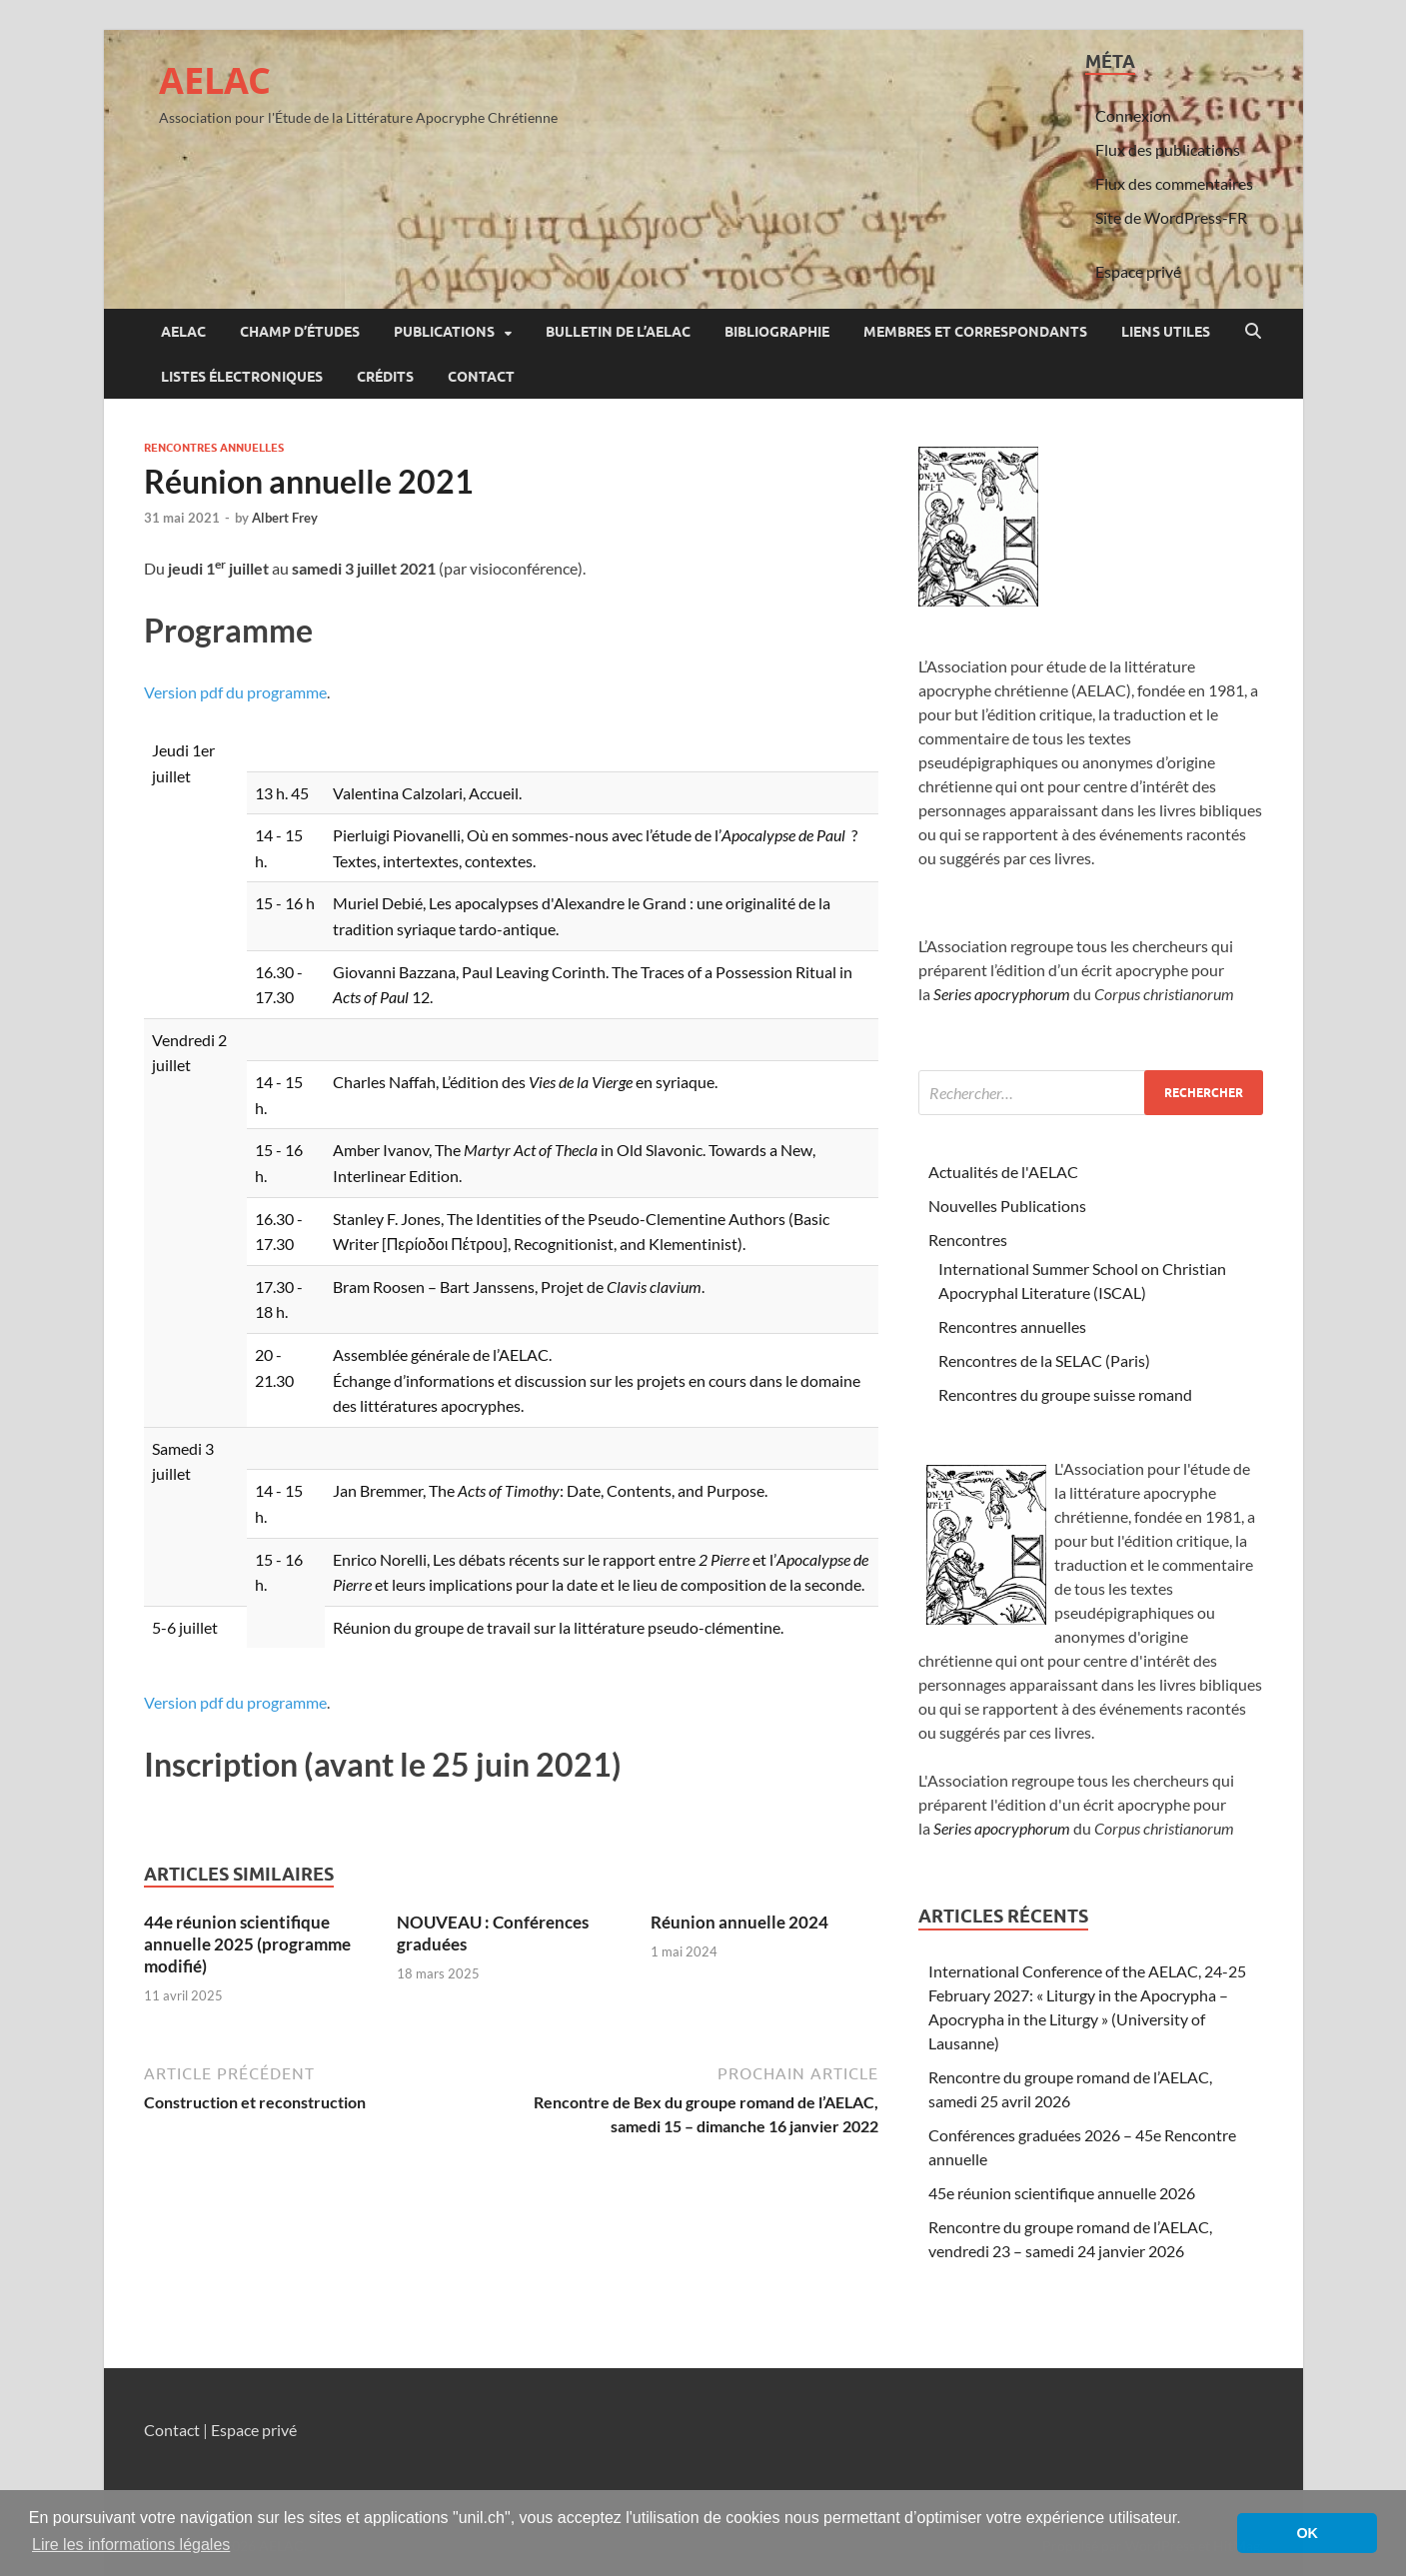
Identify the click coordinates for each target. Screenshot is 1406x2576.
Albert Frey (285, 518)
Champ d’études (300, 332)
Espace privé (1138, 271)
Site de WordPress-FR (1171, 217)
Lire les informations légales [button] (131, 2544)
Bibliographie (776, 332)
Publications (444, 332)
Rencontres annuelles (214, 448)
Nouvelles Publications (1007, 1205)
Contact (481, 377)
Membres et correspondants (975, 332)
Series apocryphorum (1001, 993)
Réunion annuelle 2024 (739, 1922)
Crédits (385, 377)
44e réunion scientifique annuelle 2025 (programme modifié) (247, 1944)
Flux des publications (1167, 149)
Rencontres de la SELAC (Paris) (1044, 1360)
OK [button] (1307, 2533)
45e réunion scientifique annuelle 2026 (1061, 2192)
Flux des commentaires (1174, 183)
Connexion (1133, 115)
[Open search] (1253, 332)
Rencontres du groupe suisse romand (1065, 1394)
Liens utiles (1165, 332)
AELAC (215, 80)
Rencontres (967, 1239)
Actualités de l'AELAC (1003, 1171)
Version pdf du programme (235, 691)
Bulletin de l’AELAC (618, 332)
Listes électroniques (242, 377)
